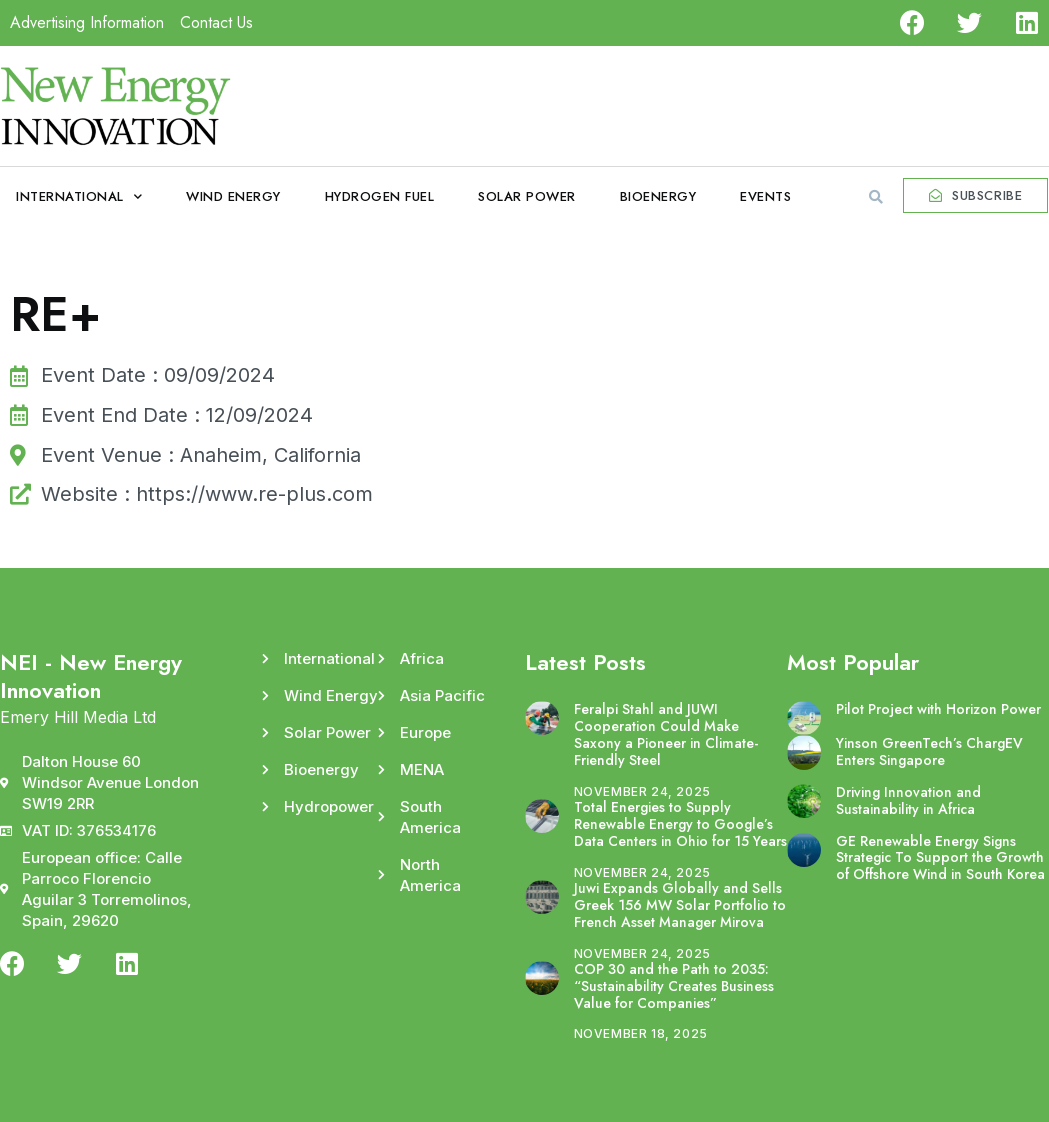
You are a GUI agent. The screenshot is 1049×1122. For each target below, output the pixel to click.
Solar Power (527, 196)
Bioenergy (658, 196)
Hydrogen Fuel (380, 196)
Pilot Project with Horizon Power (938, 709)
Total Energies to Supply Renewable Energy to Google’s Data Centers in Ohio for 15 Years (680, 824)
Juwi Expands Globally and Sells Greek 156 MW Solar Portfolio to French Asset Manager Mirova (680, 905)
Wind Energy (233, 196)
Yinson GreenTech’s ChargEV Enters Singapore (929, 751)
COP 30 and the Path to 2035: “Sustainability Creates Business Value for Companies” (674, 986)
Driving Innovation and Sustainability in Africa (908, 800)
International (79, 196)
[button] (876, 197)
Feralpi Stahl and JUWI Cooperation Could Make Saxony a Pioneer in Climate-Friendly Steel (666, 734)
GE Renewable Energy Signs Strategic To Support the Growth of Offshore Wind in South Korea (940, 858)
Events (765, 196)
